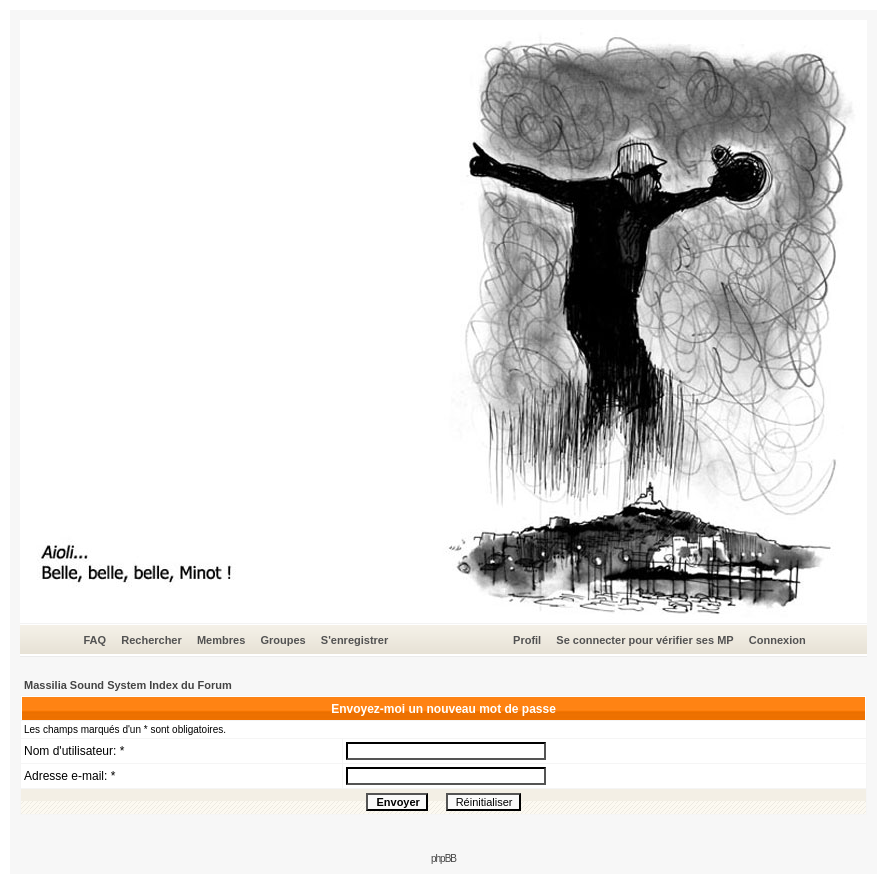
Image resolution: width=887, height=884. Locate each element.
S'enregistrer (354, 640)
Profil (527, 640)
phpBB (443, 858)
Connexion (777, 640)
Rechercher (151, 640)
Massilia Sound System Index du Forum (128, 685)
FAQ (94, 640)
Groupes (282, 640)
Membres (221, 640)
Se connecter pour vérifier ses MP (644, 640)
